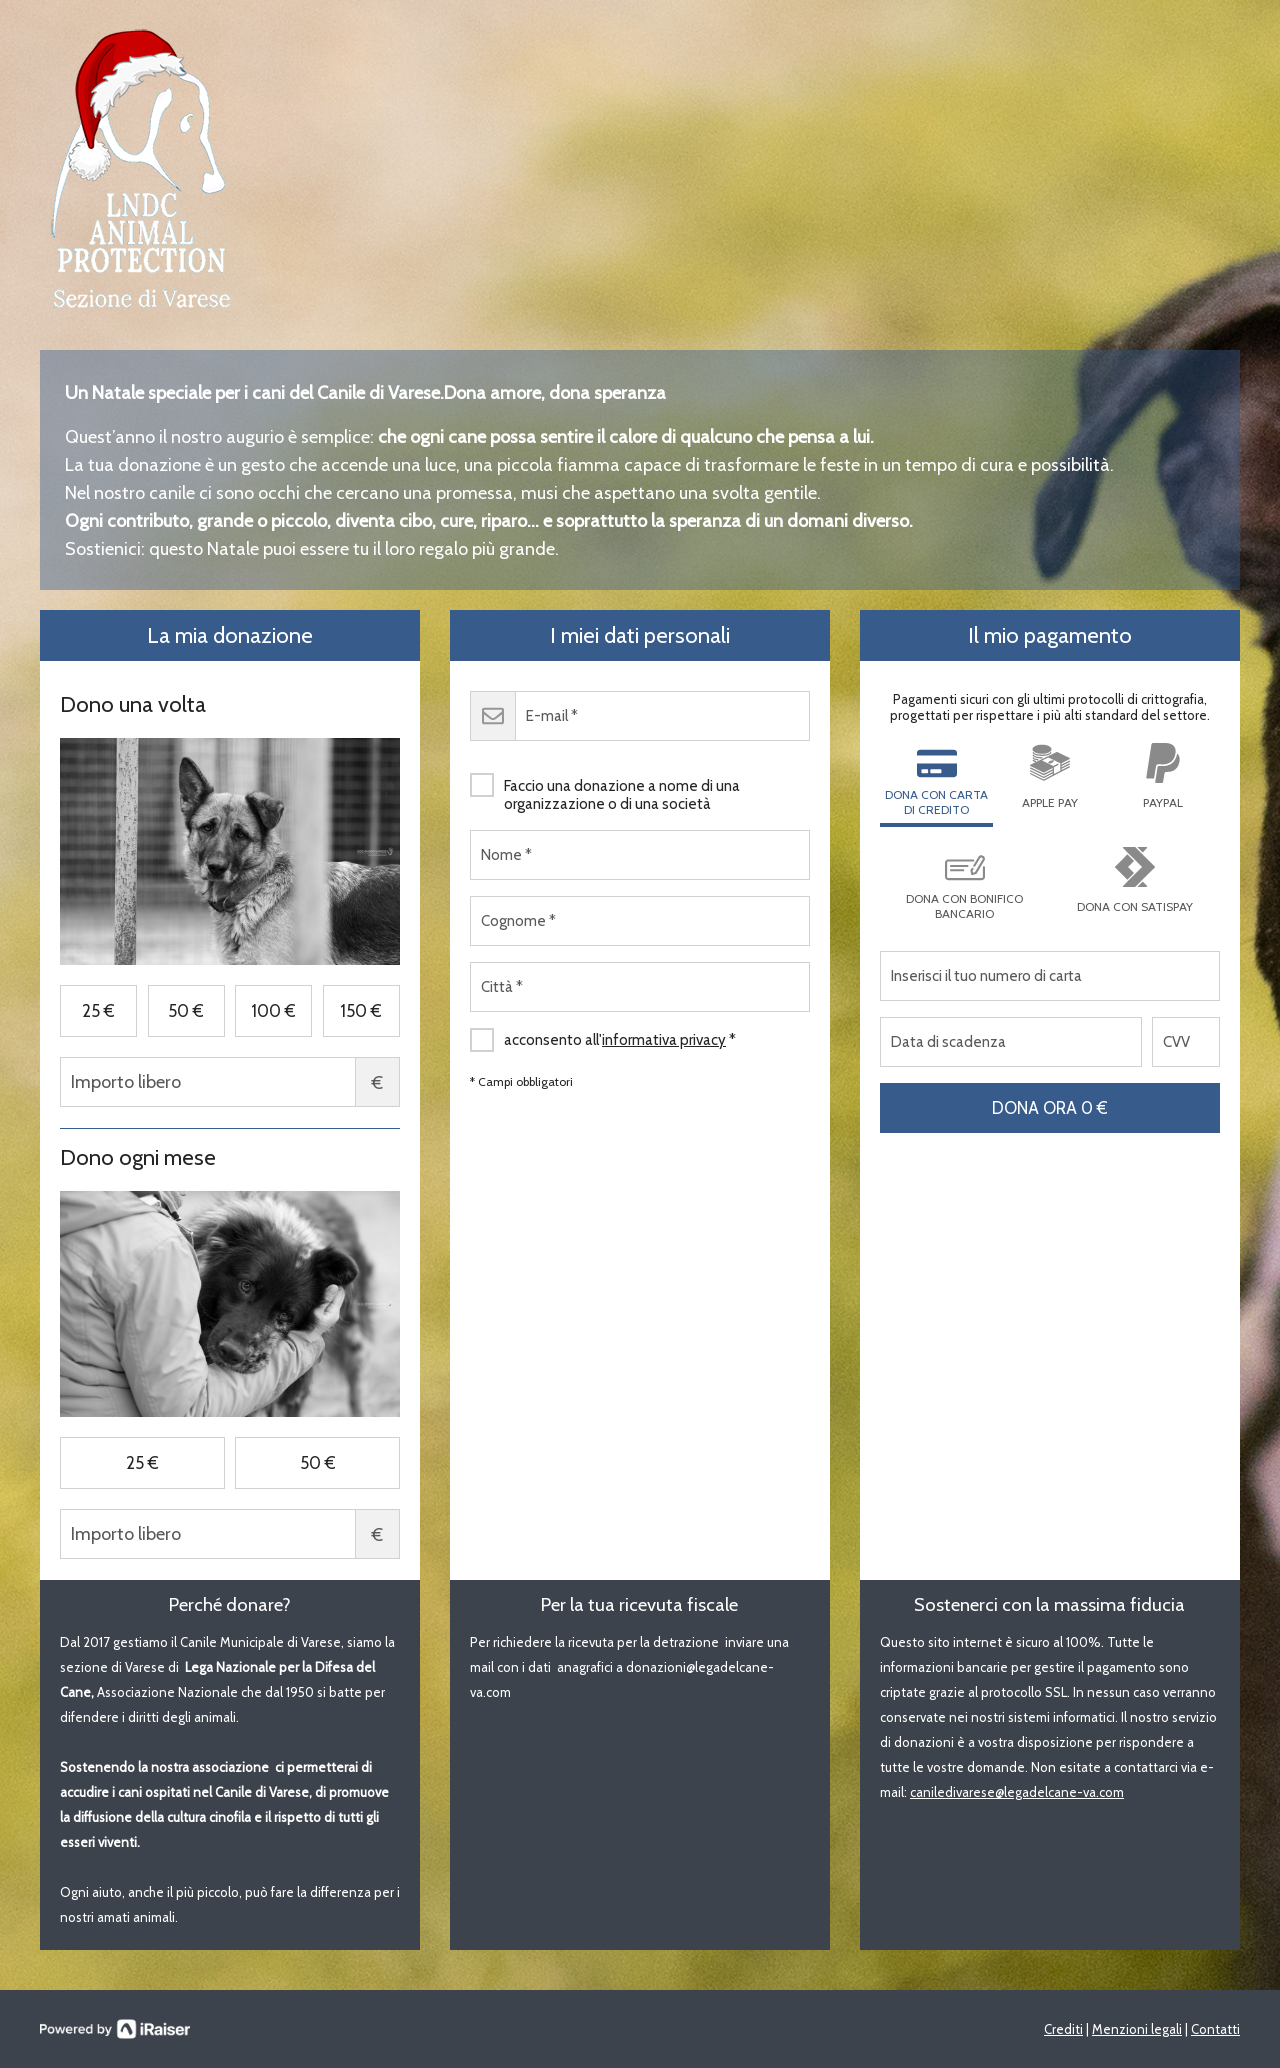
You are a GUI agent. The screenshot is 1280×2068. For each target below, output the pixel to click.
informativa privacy (664, 1040)
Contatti (1215, 2029)
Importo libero (230, 1082)
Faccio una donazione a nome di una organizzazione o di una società (605, 787)
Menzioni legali (1137, 2029)
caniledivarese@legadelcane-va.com (1017, 1792)
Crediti (1063, 2029)
